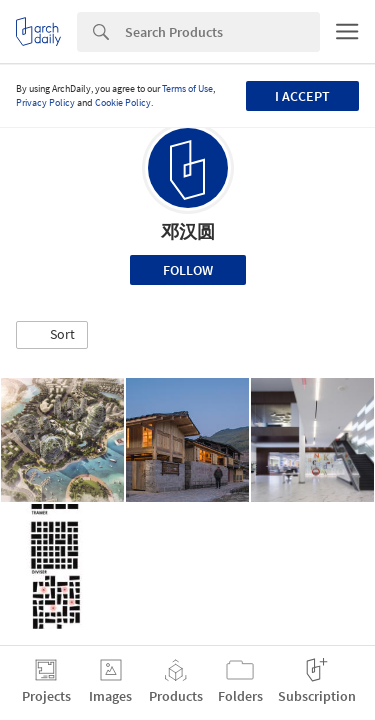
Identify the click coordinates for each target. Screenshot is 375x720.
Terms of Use (187, 88)
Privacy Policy (45, 102)
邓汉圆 (188, 231)
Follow (188, 270)
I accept (302, 96)
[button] (52, 335)
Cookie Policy (123, 102)
